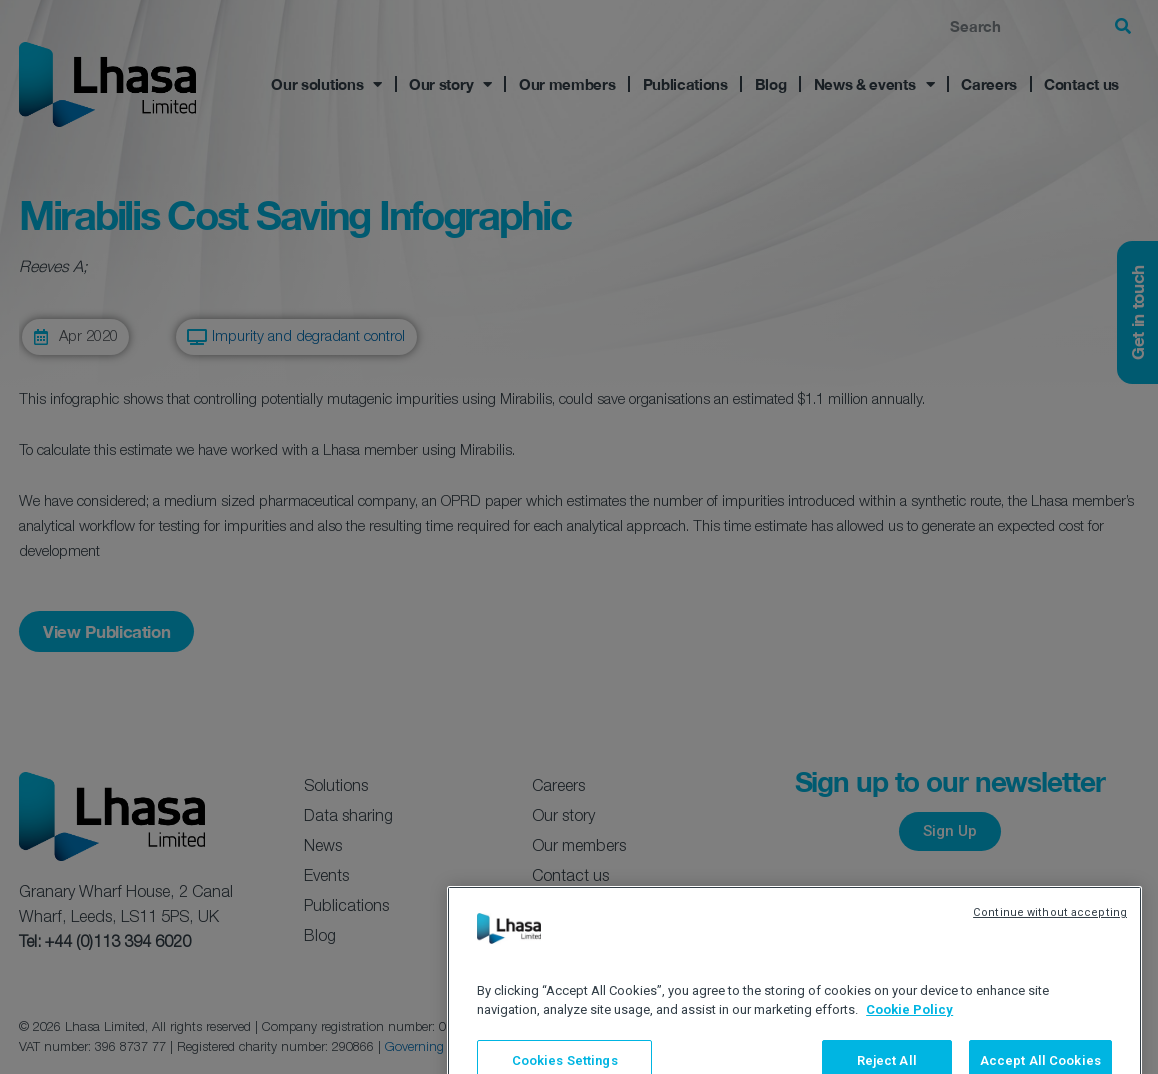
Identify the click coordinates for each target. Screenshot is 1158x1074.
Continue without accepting (1050, 953)
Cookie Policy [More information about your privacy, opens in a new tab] (909, 1050)
